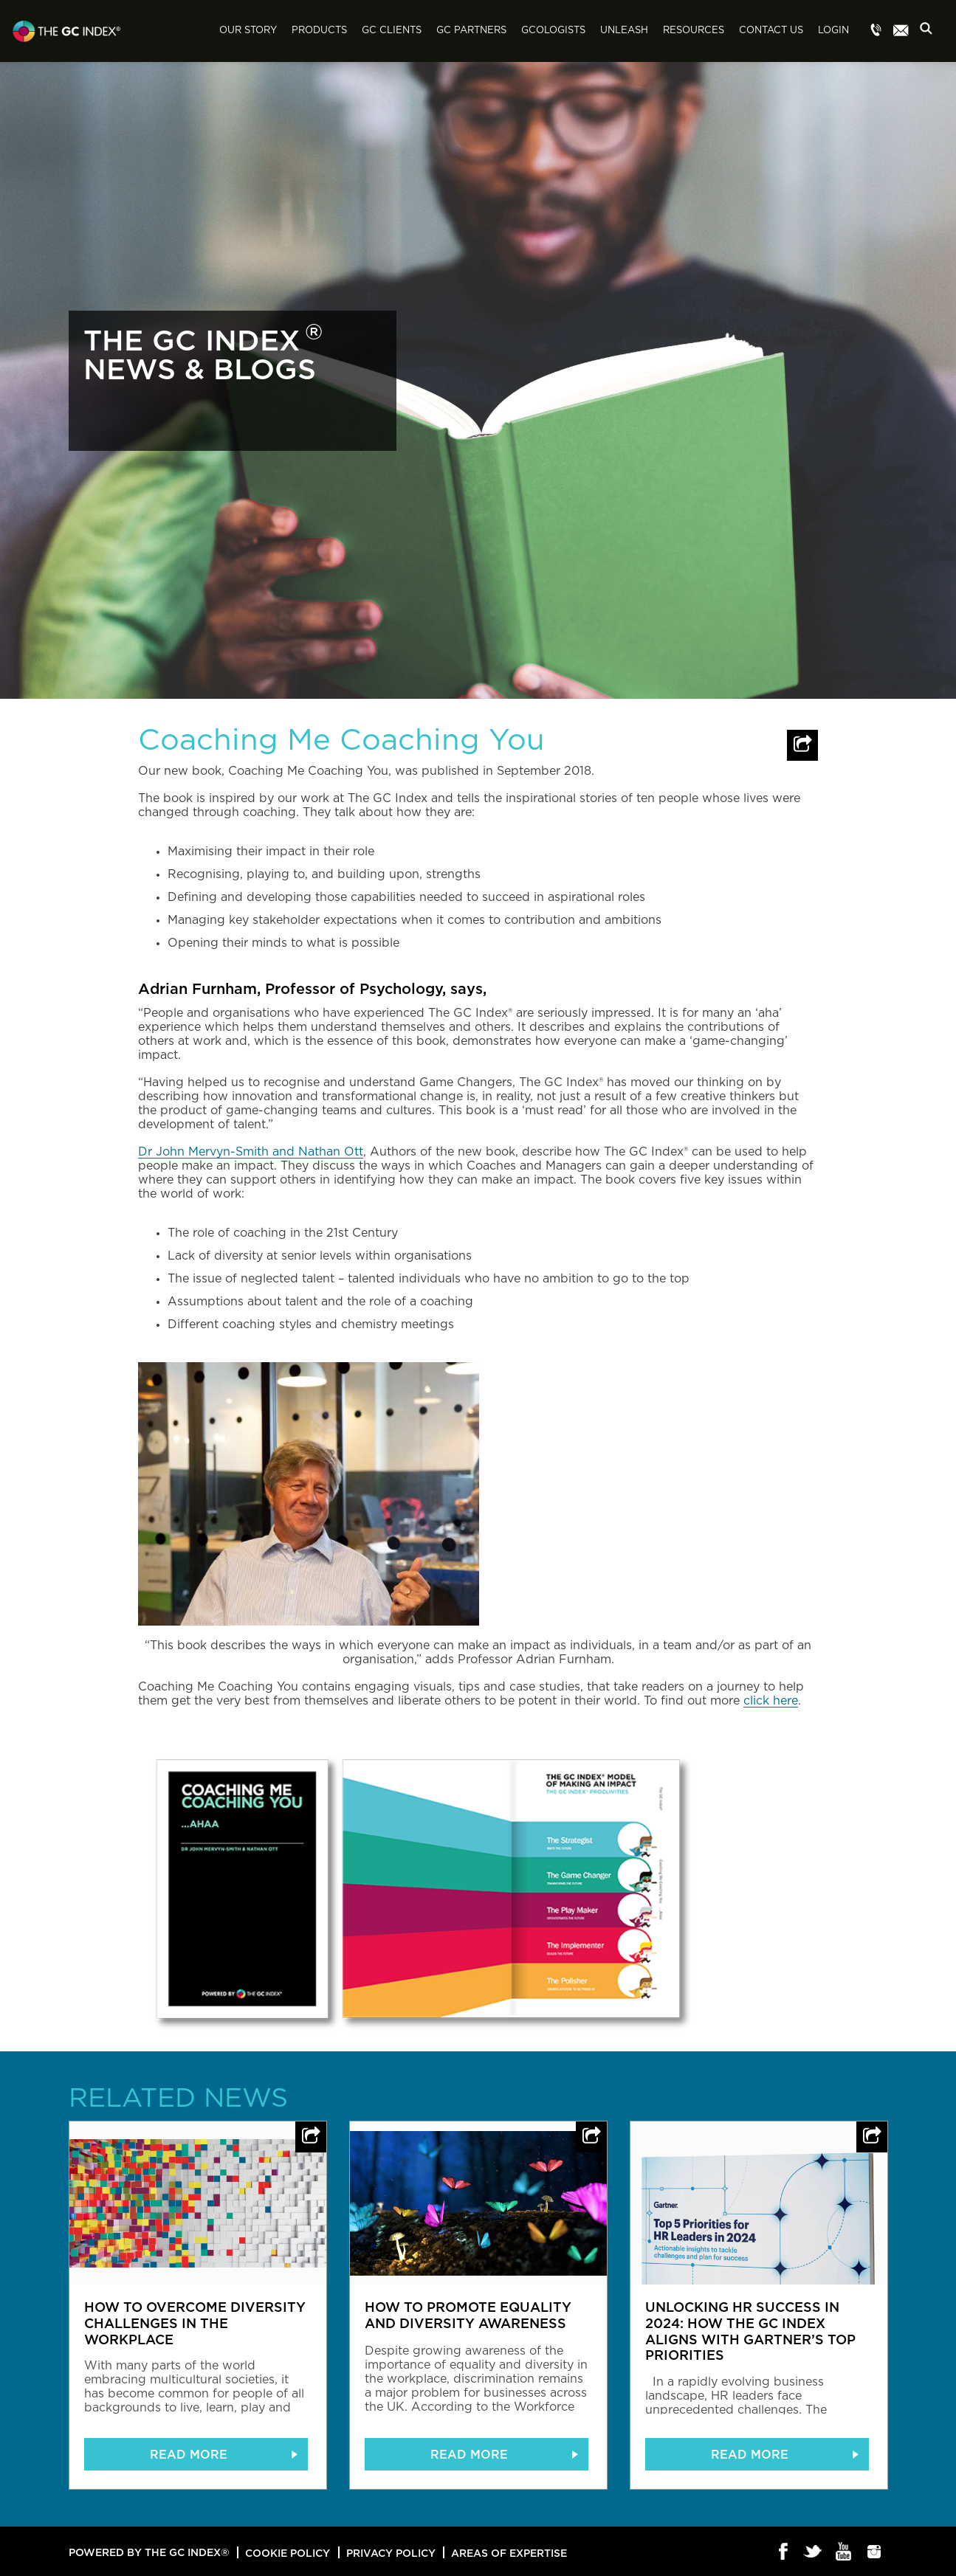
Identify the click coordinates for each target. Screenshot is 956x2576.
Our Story (248, 30)
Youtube (844, 2552)
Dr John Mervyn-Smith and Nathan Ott (250, 1152)
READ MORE (188, 2454)
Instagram (874, 2552)
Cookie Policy (287, 2552)
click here (770, 1701)
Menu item (876, 31)
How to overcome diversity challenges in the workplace (195, 2322)
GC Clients (392, 30)
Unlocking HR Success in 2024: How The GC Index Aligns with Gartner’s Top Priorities (750, 2330)
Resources (693, 30)
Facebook (783, 2552)
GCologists (553, 30)
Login (833, 30)
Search (930, 32)
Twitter (814, 2552)
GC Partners (471, 30)
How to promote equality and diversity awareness (468, 2314)
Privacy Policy (391, 2552)
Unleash (624, 30)
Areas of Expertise (509, 2552)
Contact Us (771, 30)
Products (319, 30)
